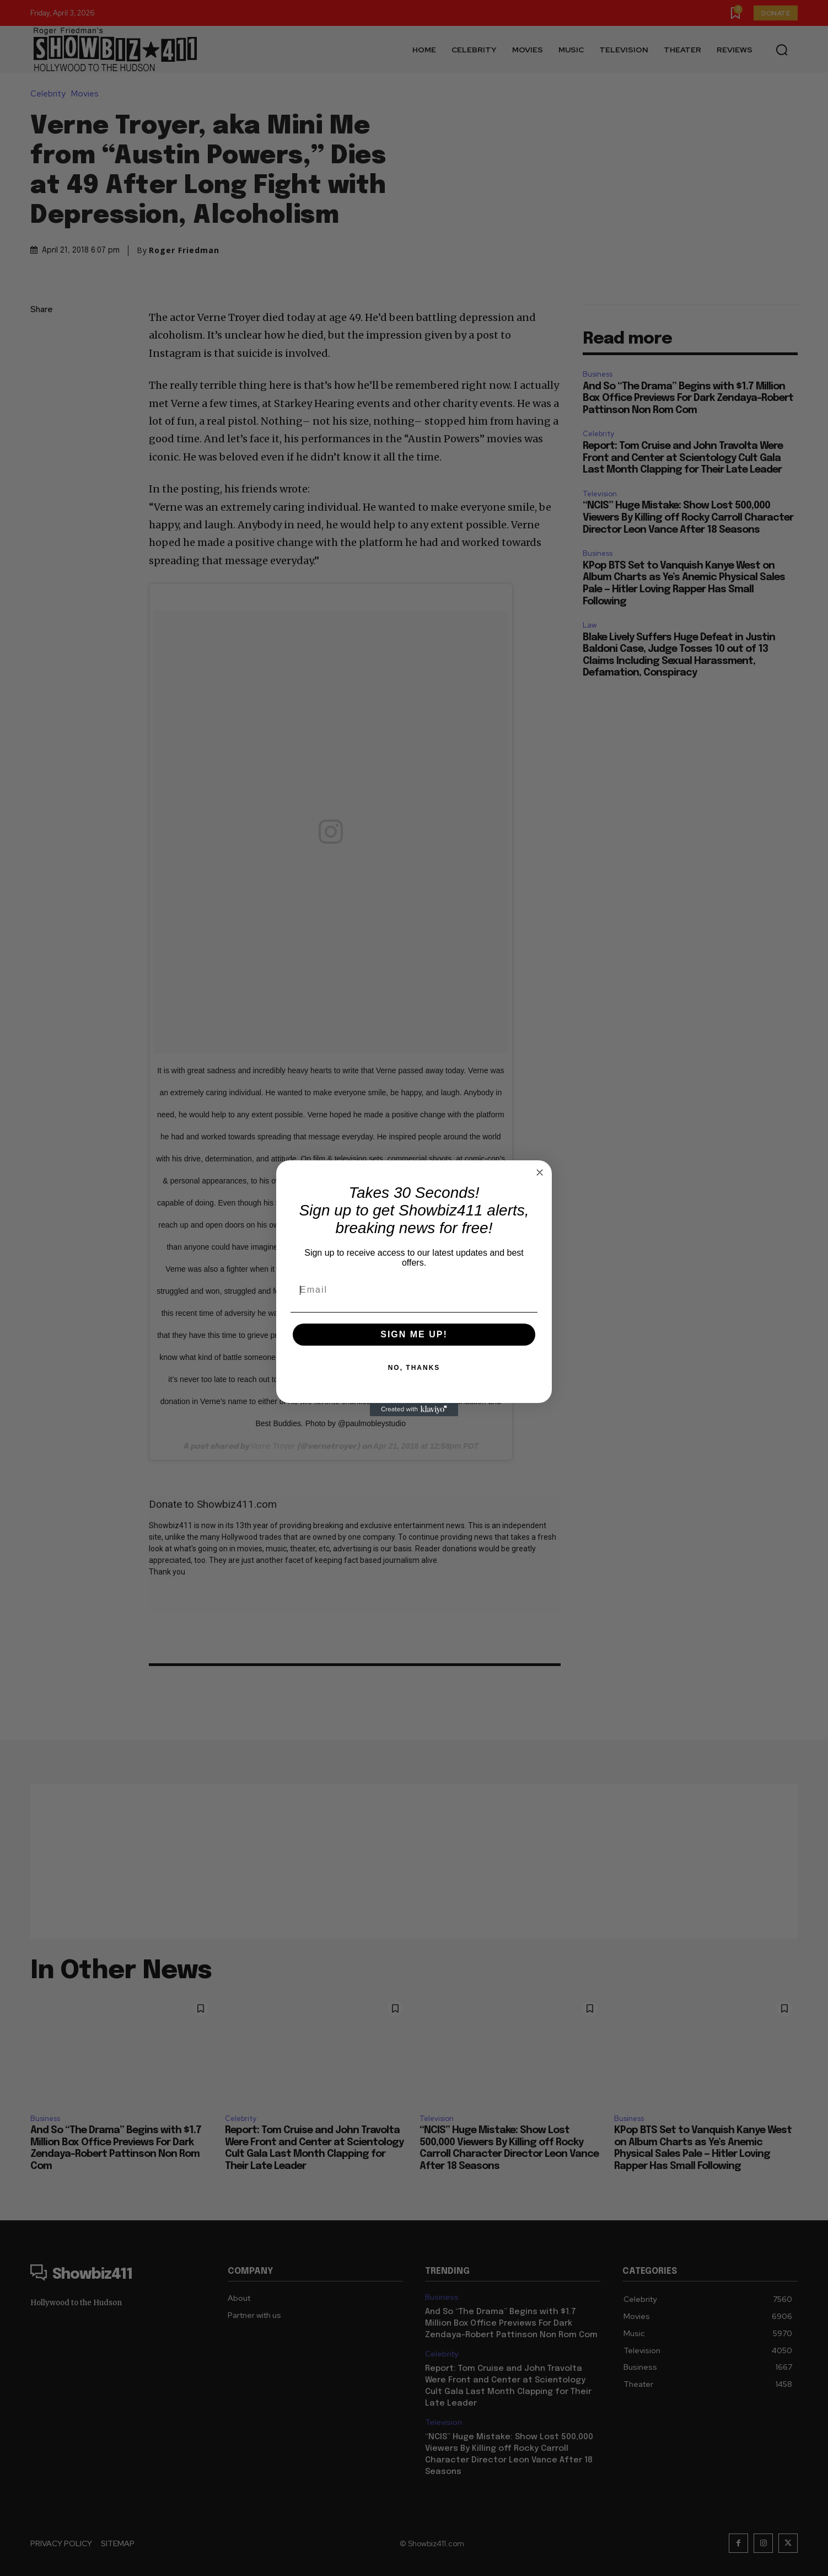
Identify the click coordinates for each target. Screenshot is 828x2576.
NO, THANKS (414, 1368)
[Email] (414, 1290)
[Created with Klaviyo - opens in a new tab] (414, 1409)
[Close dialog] (539, 1172)
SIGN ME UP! (414, 1334)
